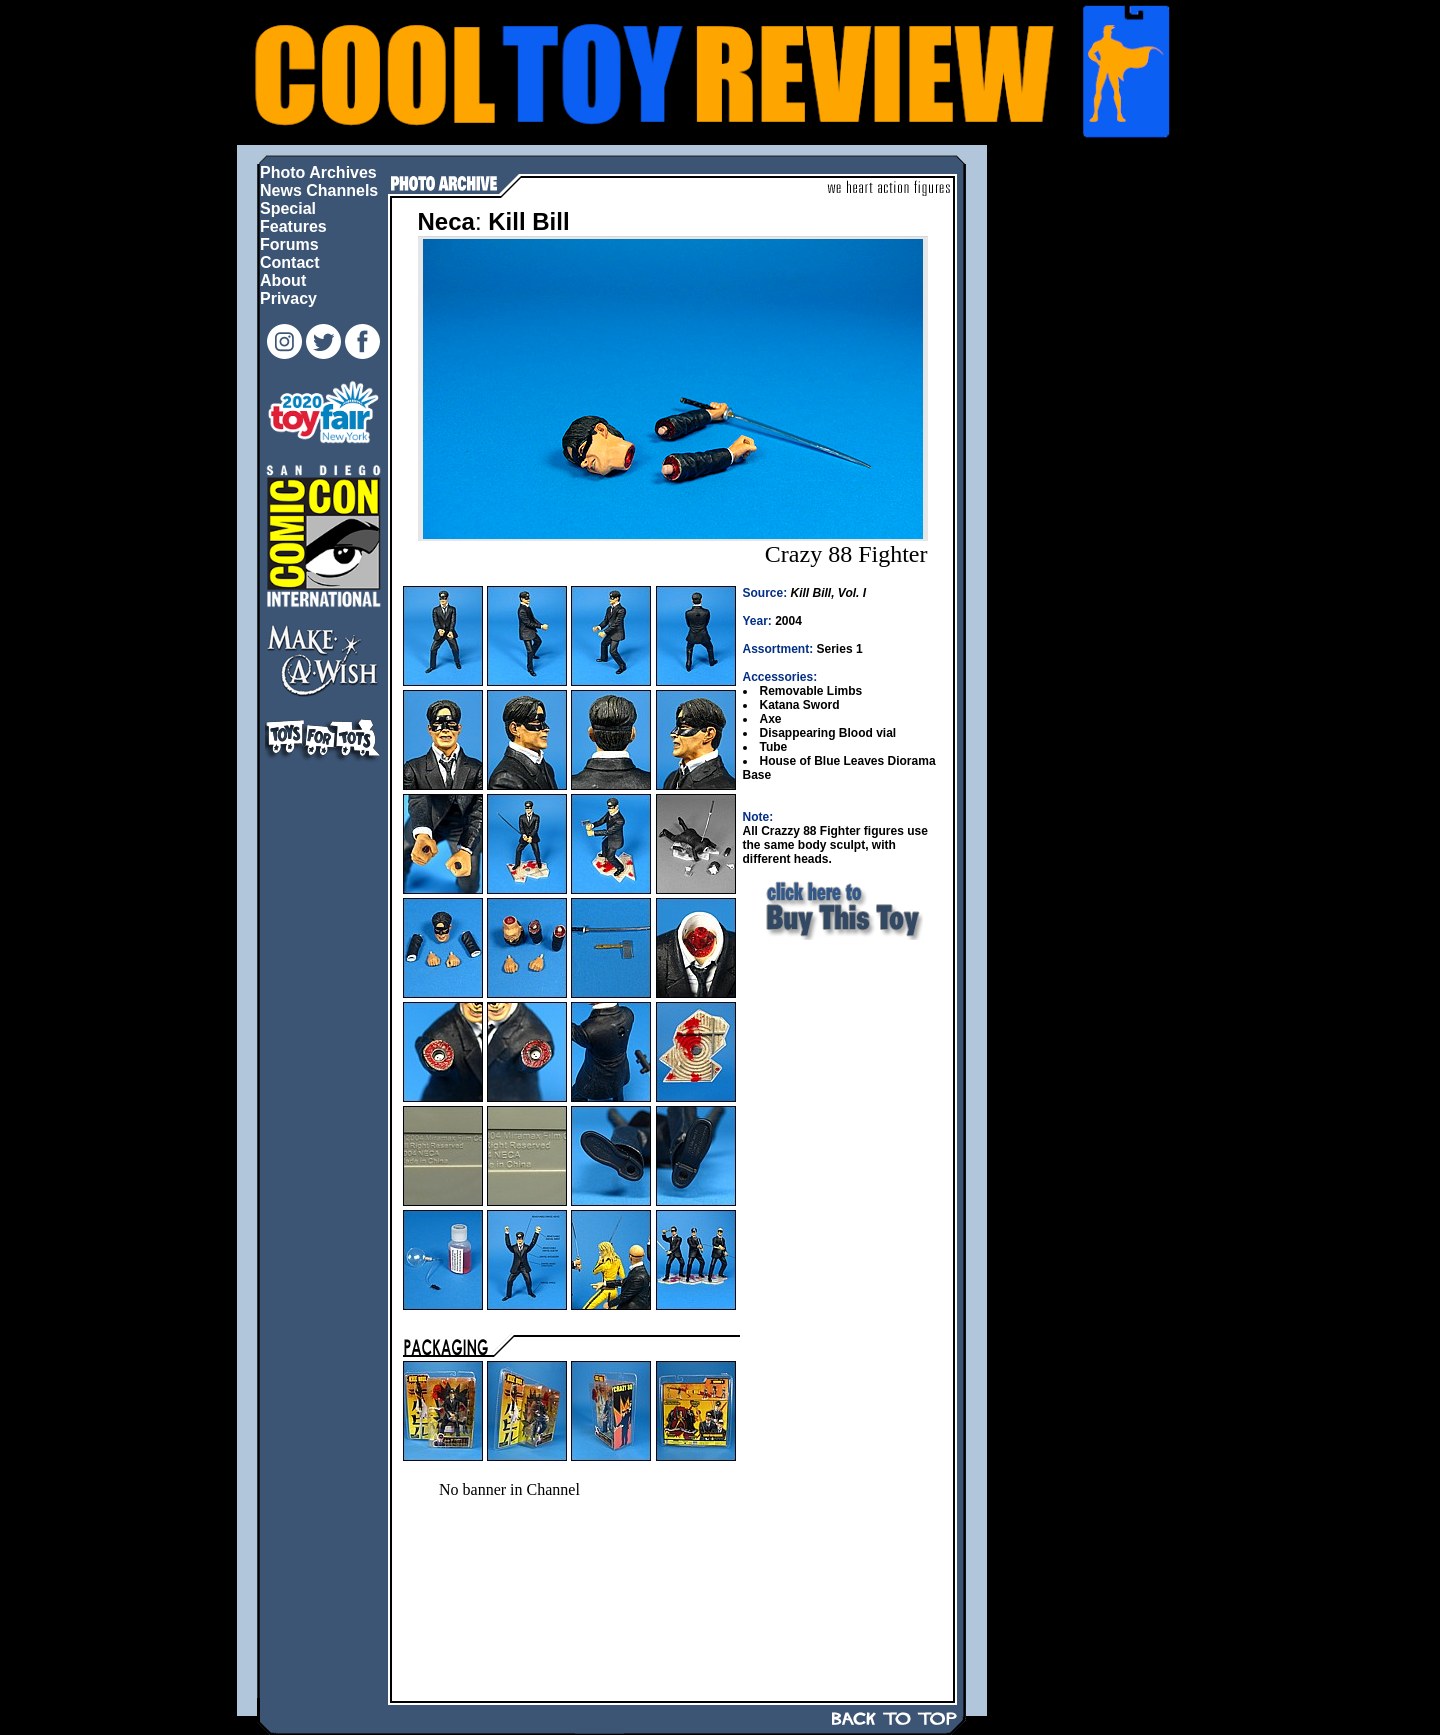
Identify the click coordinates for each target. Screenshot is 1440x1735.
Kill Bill (528, 221)
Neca (446, 221)
